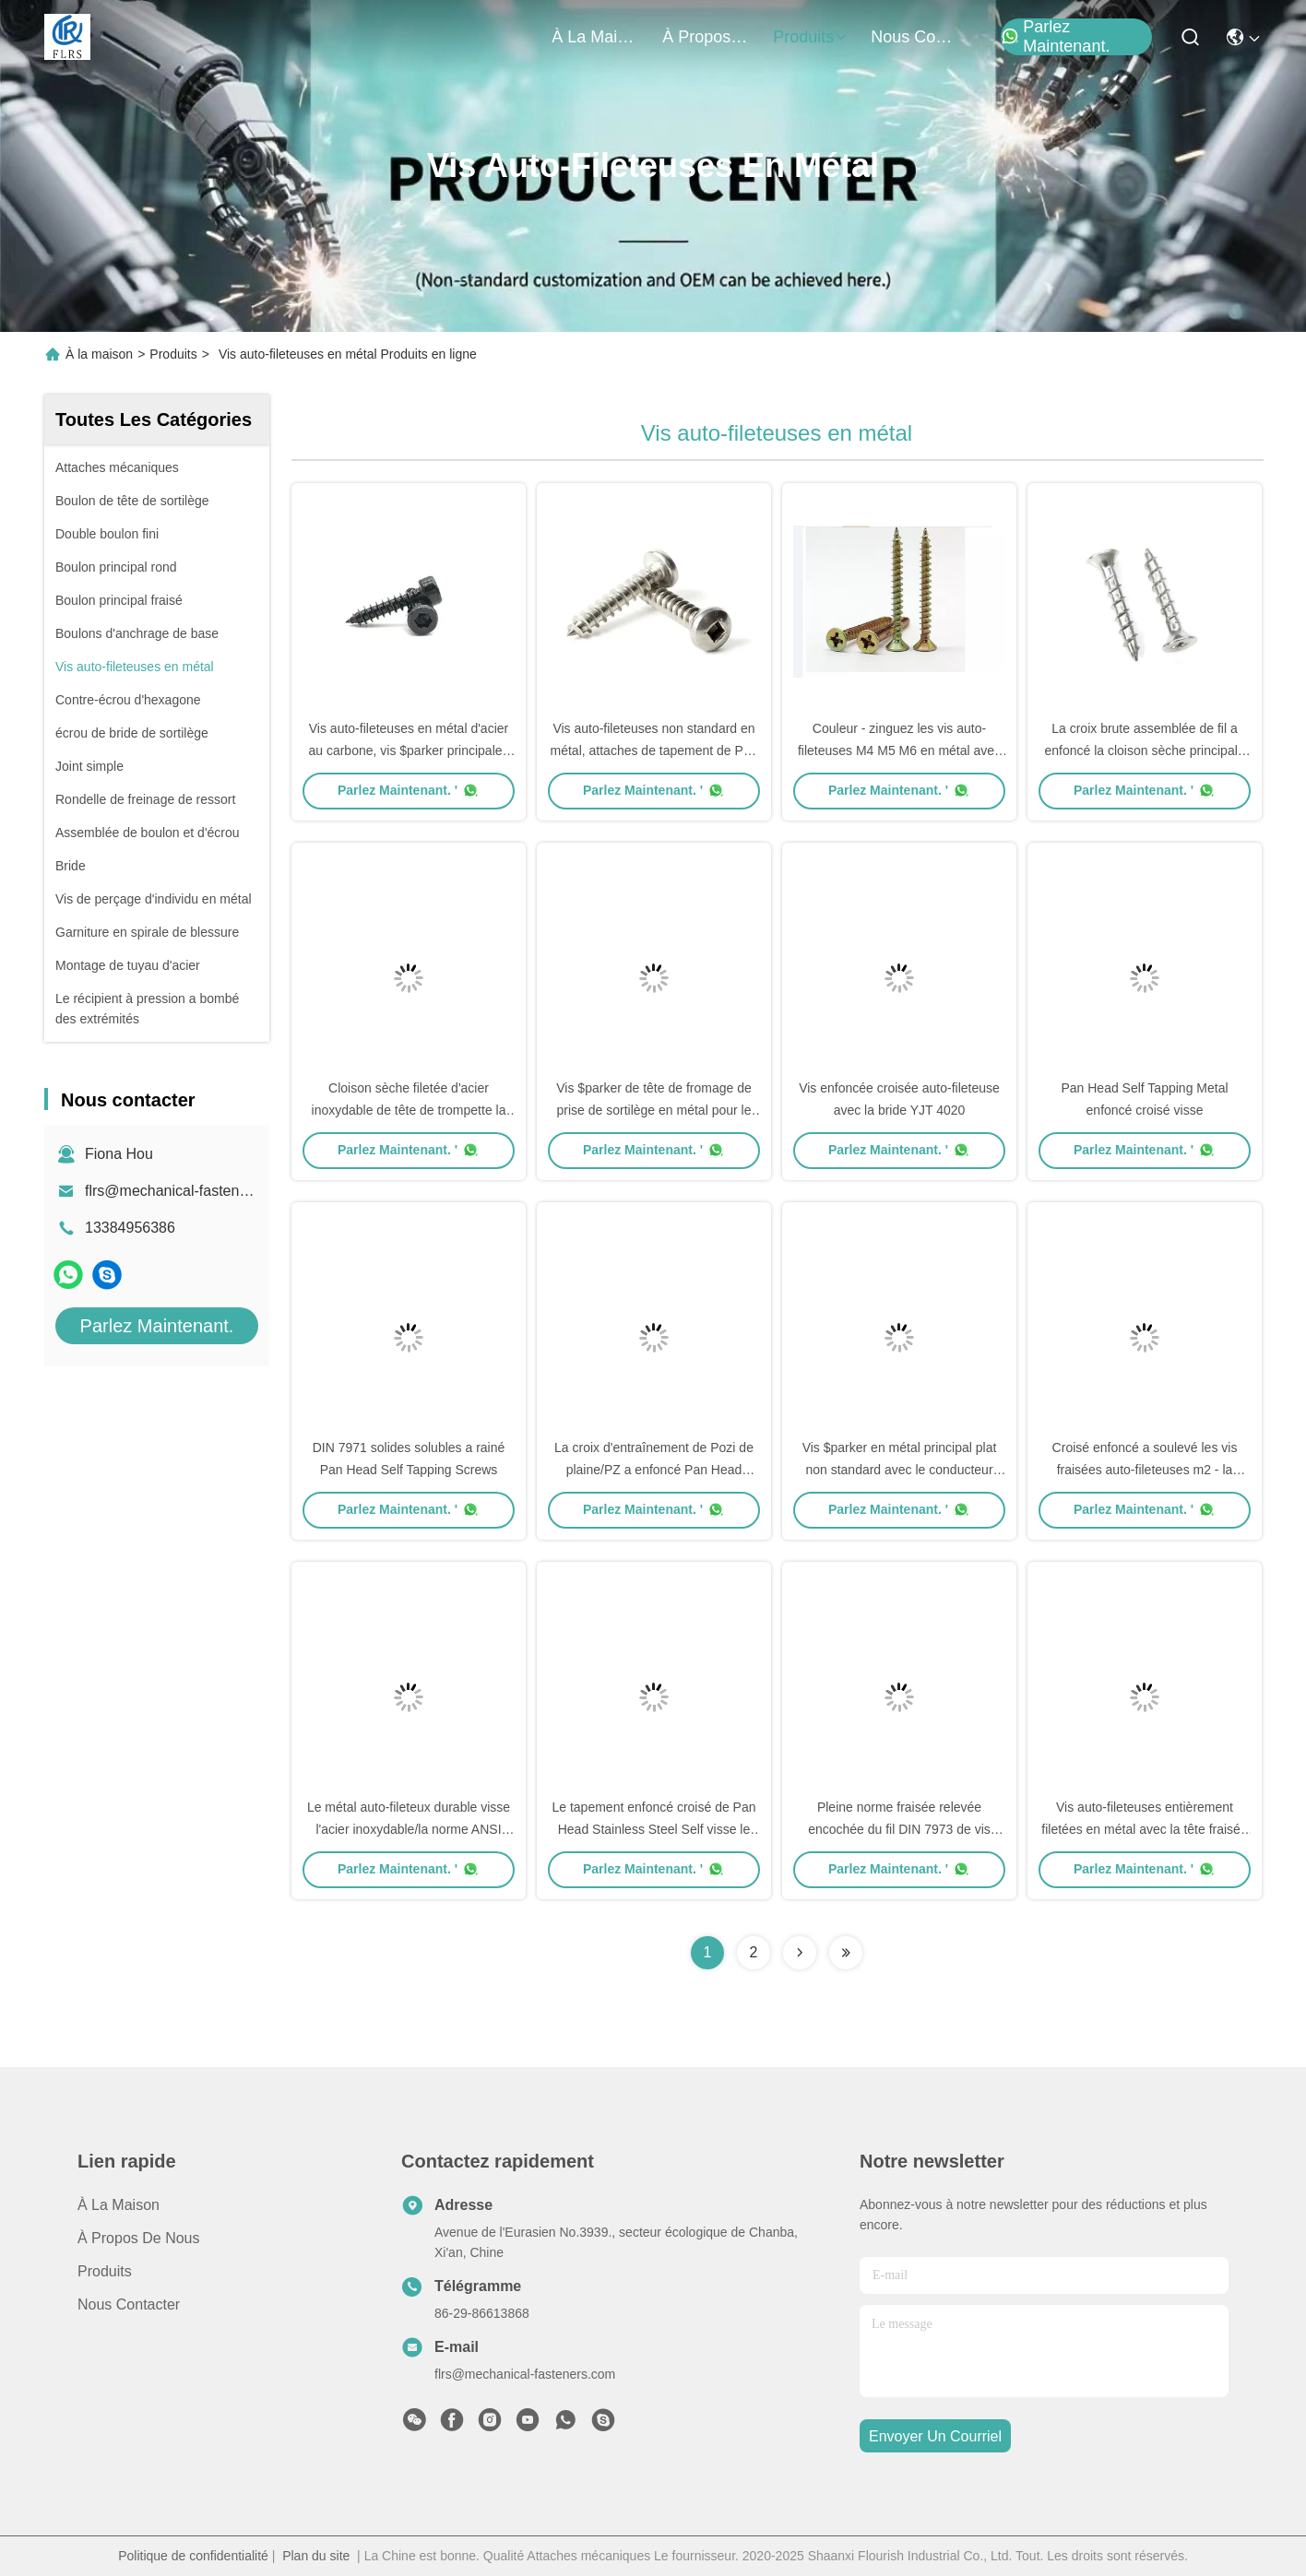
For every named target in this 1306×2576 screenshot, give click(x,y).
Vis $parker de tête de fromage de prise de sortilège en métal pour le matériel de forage (653, 1110)
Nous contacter (128, 2304)
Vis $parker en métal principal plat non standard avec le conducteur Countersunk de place (899, 1469)
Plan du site (316, 2555)
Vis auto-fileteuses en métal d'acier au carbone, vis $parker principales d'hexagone (408, 750)
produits (811, 37)
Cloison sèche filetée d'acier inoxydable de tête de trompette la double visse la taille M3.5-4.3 (409, 1110)
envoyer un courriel (935, 2436)
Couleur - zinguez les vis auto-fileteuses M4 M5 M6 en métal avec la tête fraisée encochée (899, 750)
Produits (172, 354)
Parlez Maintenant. (1055, 36)
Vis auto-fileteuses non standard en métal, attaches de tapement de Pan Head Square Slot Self (654, 750)
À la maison (596, 37)
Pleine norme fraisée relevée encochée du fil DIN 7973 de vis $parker (899, 1829)
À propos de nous (706, 37)
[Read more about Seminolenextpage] (799, 1952)
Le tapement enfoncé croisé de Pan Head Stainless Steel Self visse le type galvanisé (653, 1829)
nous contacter (915, 37)
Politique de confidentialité (193, 2555)
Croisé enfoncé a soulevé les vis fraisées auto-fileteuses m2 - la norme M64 (1145, 1469)
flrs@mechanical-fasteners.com (188, 1191)
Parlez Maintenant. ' (409, 790)
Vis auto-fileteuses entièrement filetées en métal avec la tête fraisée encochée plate (1144, 1829)
